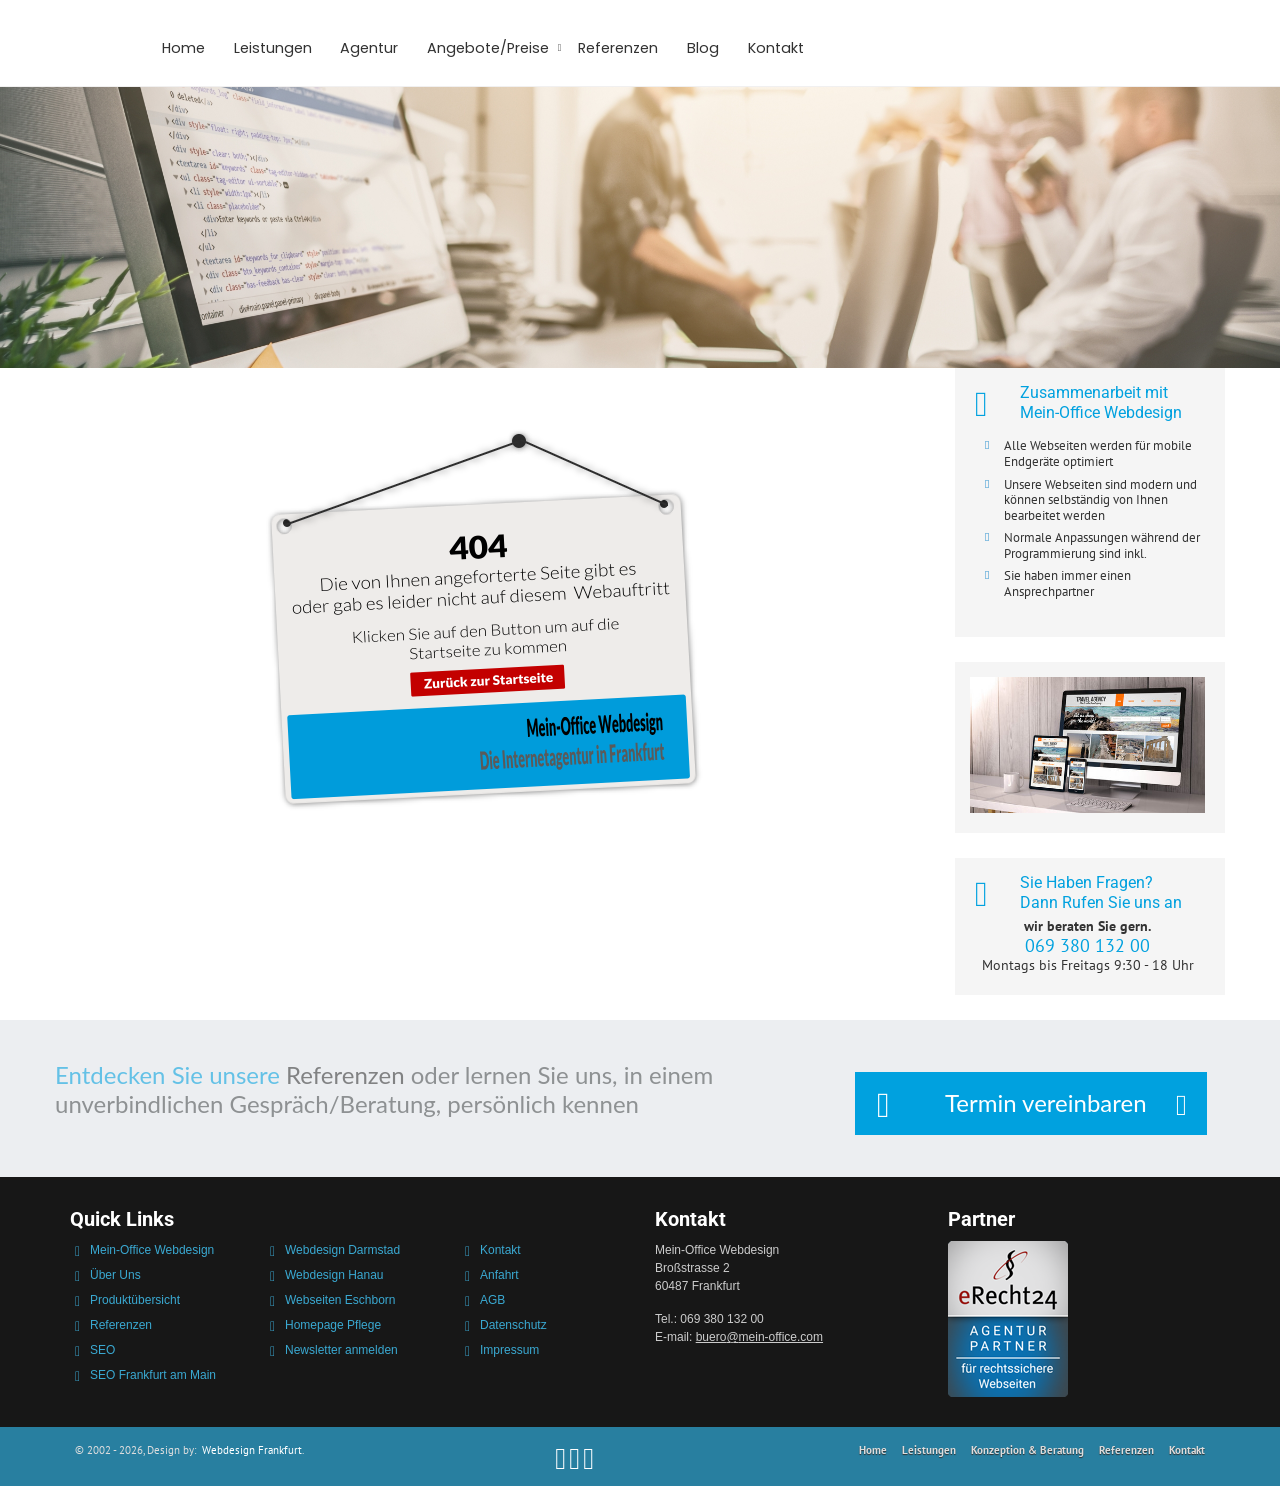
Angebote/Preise (488, 48)
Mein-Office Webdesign (152, 1250)
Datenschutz (513, 1325)
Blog (703, 48)
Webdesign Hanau (334, 1275)
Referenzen (618, 48)
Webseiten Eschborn (340, 1300)
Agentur (369, 48)
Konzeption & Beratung (1027, 1450)
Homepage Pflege (333, 1325)
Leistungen (273, 48)
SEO (102, 1350)
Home (183, 48)
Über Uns (115, 1275)
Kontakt (776, 48)
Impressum (509, 1350)
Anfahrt (499, 1275)
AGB (492, 1300)
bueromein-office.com (759, 1337)
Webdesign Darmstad (342, 1250)
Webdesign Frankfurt (252, 1450)
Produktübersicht (135, 1300)
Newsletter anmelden (341, 1350)
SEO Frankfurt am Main (153, 1375)
